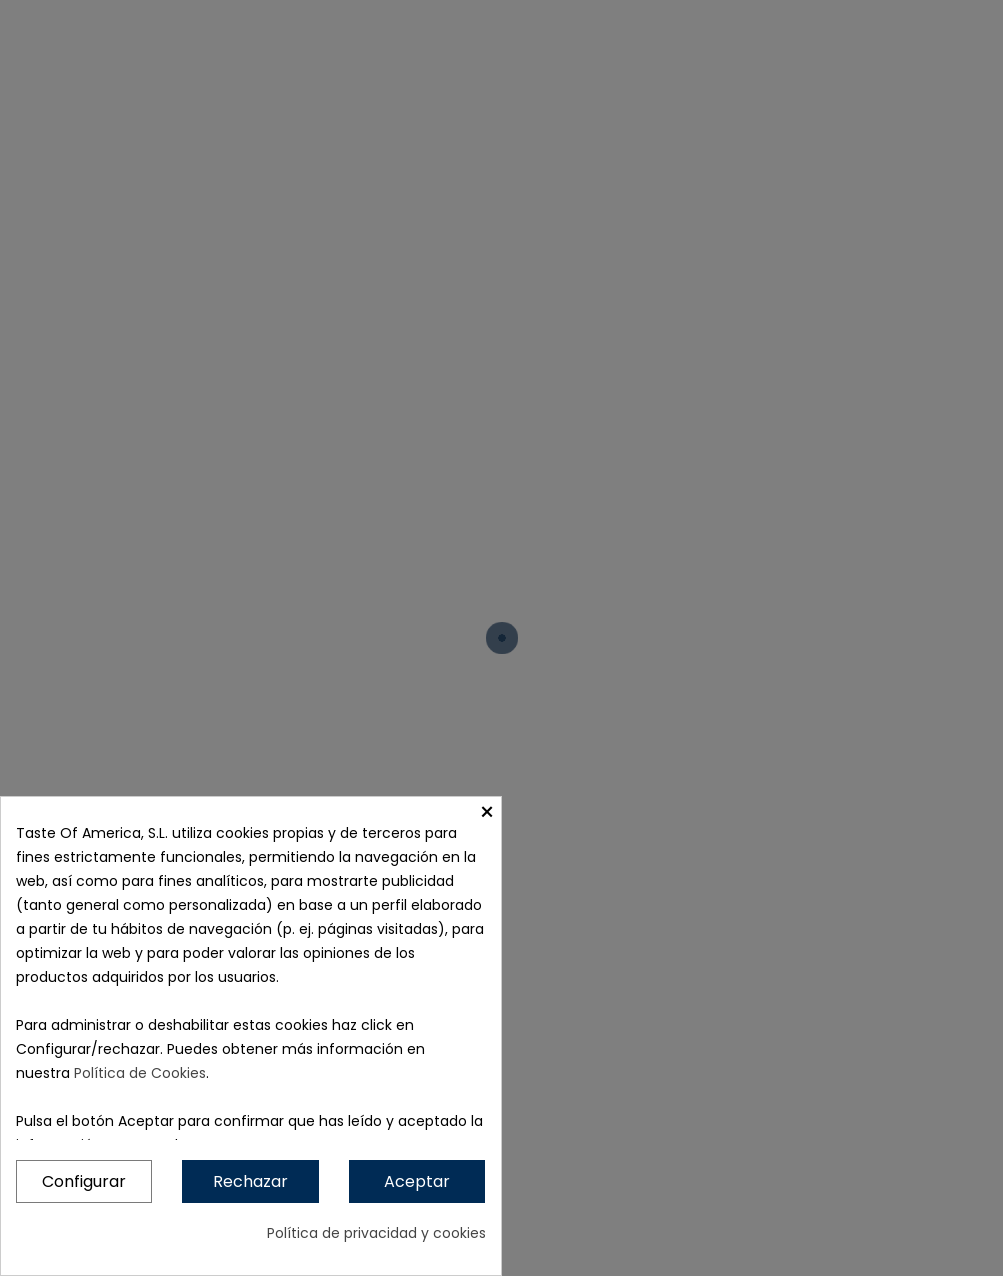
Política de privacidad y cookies (376, 1233)
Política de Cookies (140, 1073)
